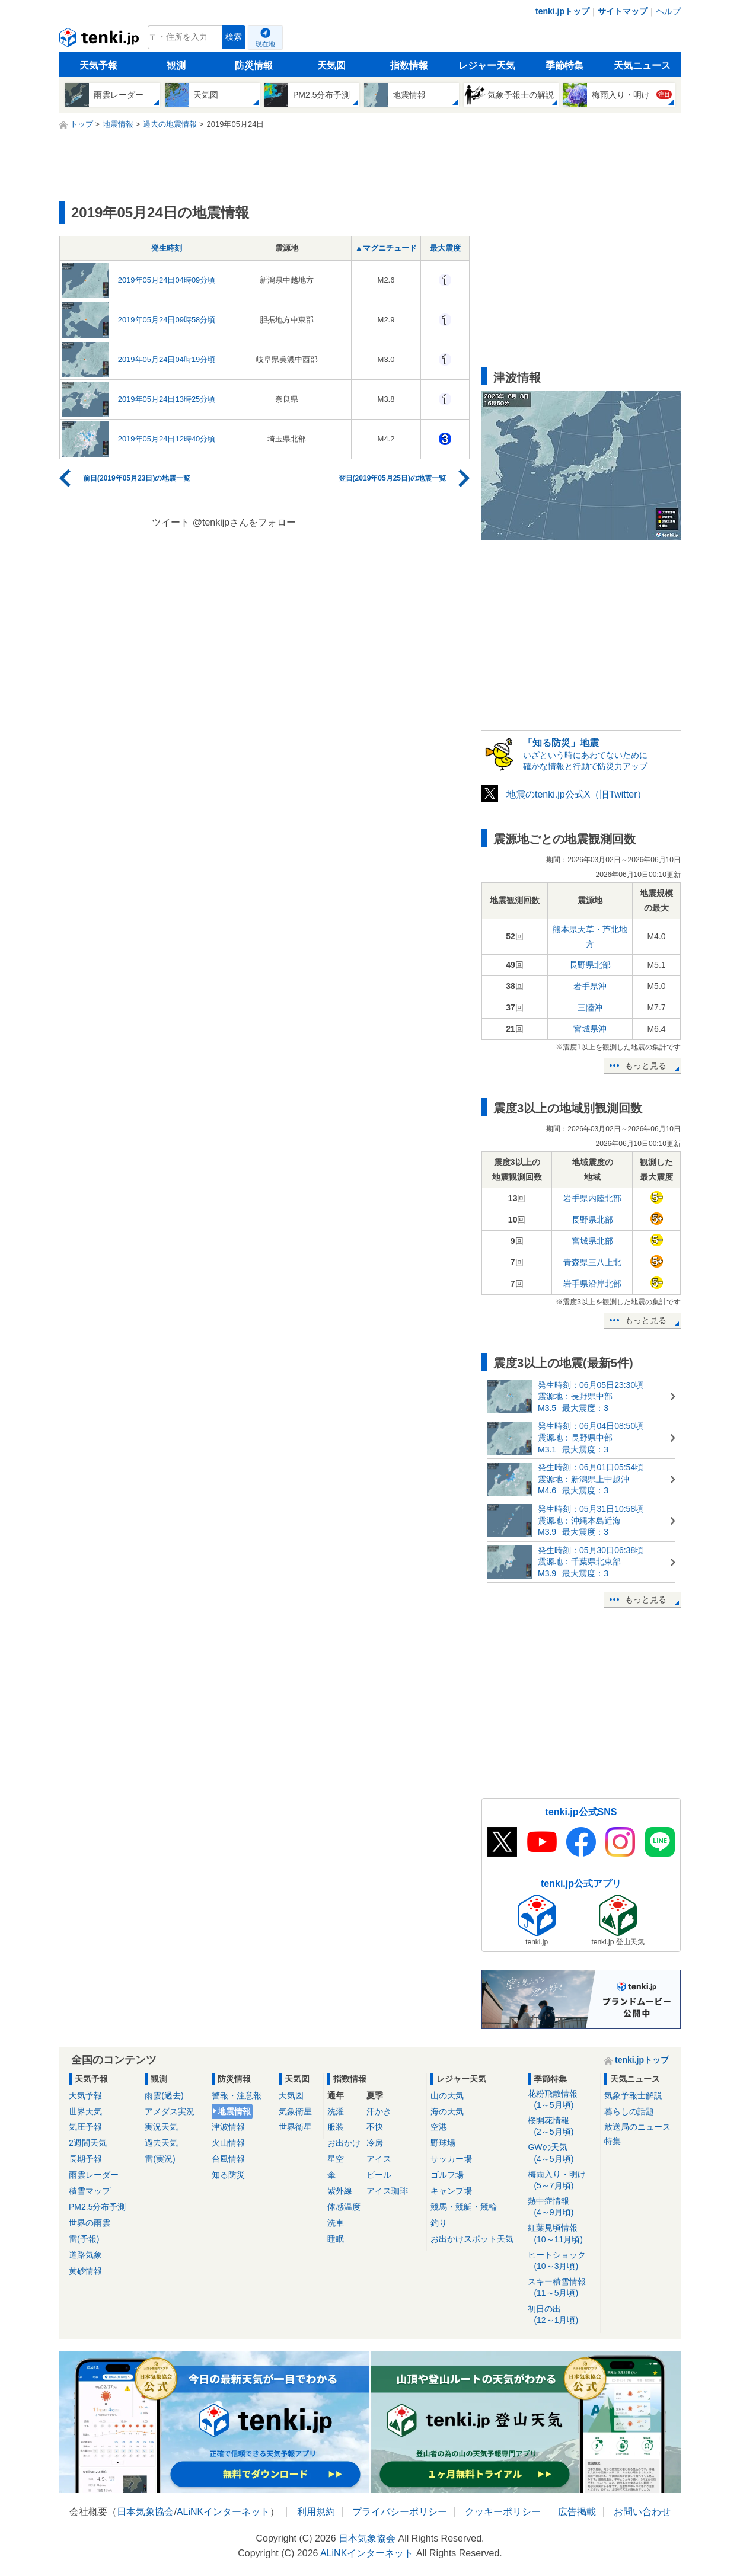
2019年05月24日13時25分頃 (167, 399)
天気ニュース (642, 65)
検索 (233, 37)
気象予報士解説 (633, 2095)
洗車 (335, 2223)
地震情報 (234, 2111)
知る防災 (228, 2175)
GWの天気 (562, 2153)
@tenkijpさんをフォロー (244, 522)
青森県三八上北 (592, 1262)
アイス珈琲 (387, 2191)
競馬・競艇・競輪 (463, 2207)
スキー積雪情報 (562, 2288)
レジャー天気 (486, 65)
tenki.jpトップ (562, 11)
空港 (438, 2127)
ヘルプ (668, 11)
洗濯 (335, 2111)
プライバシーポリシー (399, 2512)
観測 (176, 65)
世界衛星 (295, 2127)
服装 (335, 2127)
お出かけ (344, 2143)
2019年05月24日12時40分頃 (167, 438)
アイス (378, 2159)
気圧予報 (85, 2127)
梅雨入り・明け (562, 2180)
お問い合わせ (642, 2512)
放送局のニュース (637, 2127)
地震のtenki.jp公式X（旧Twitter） (576, 794)
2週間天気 (88, 2143)
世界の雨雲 (89, 2223)
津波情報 (228, 2127)
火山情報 (228, 2143)
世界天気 (85, 2111)
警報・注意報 (236, 2095)
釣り (438, 2223)
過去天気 (161, 2143)
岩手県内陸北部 (592, 1198)
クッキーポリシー (503, 2512)
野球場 (442, 2143)
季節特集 (564, 65)
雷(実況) (160, 2159)
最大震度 (445, 248)
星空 (335, 2159)
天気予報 (98, 65)
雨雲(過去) (164, 2095)
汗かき (378, 2111)
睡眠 (335, 2239)
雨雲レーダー (94, 2175)
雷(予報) (84, 2239)
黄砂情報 (85, 2271)
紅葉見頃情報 (562, 2234)
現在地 (265, 43)
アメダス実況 (169, 2111)
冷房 (374, 2143)
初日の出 (562, 2315)
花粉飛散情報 (562, 2100)
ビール (378, 2175)
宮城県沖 (590, 1028)
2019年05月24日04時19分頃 (167, 359)
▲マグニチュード (386, 248)
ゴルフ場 (447, 2175)
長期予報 (85, 2159)
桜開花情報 (562, 2126)
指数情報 (409, 65)
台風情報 (228, 2159)
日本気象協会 (145, 2512)
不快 (374, 2127)
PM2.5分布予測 (97, 2207)
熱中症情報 (562, 2207)
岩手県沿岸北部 (592, 1283)
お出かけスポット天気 (471, 2239)
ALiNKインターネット (223, 2512)
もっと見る (645, 1065)
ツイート (171, 522)
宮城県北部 (592, 1241)
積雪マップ (89, 2191)
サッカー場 (451, 2159)
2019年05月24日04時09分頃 (167, 280)
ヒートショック (562, 2261)
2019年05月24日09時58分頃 (167, 319)
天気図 (331, 65)
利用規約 (316, 2512)
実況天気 (161, 2127)
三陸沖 (590, 1007)
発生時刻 (166, 248)
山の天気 (447, 2095)
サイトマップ (623, 11)
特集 (612, 2141)
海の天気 (447, 2111)
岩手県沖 (590, 986)
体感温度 (344, 2207)
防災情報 (254, 65)
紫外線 (339, 2191)
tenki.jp (100, 40)
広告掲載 (577, 2512)
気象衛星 (295, 2111)
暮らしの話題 (629, 2111)
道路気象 (85, 2255)
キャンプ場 (451, 2191)
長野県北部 (590, 964)
